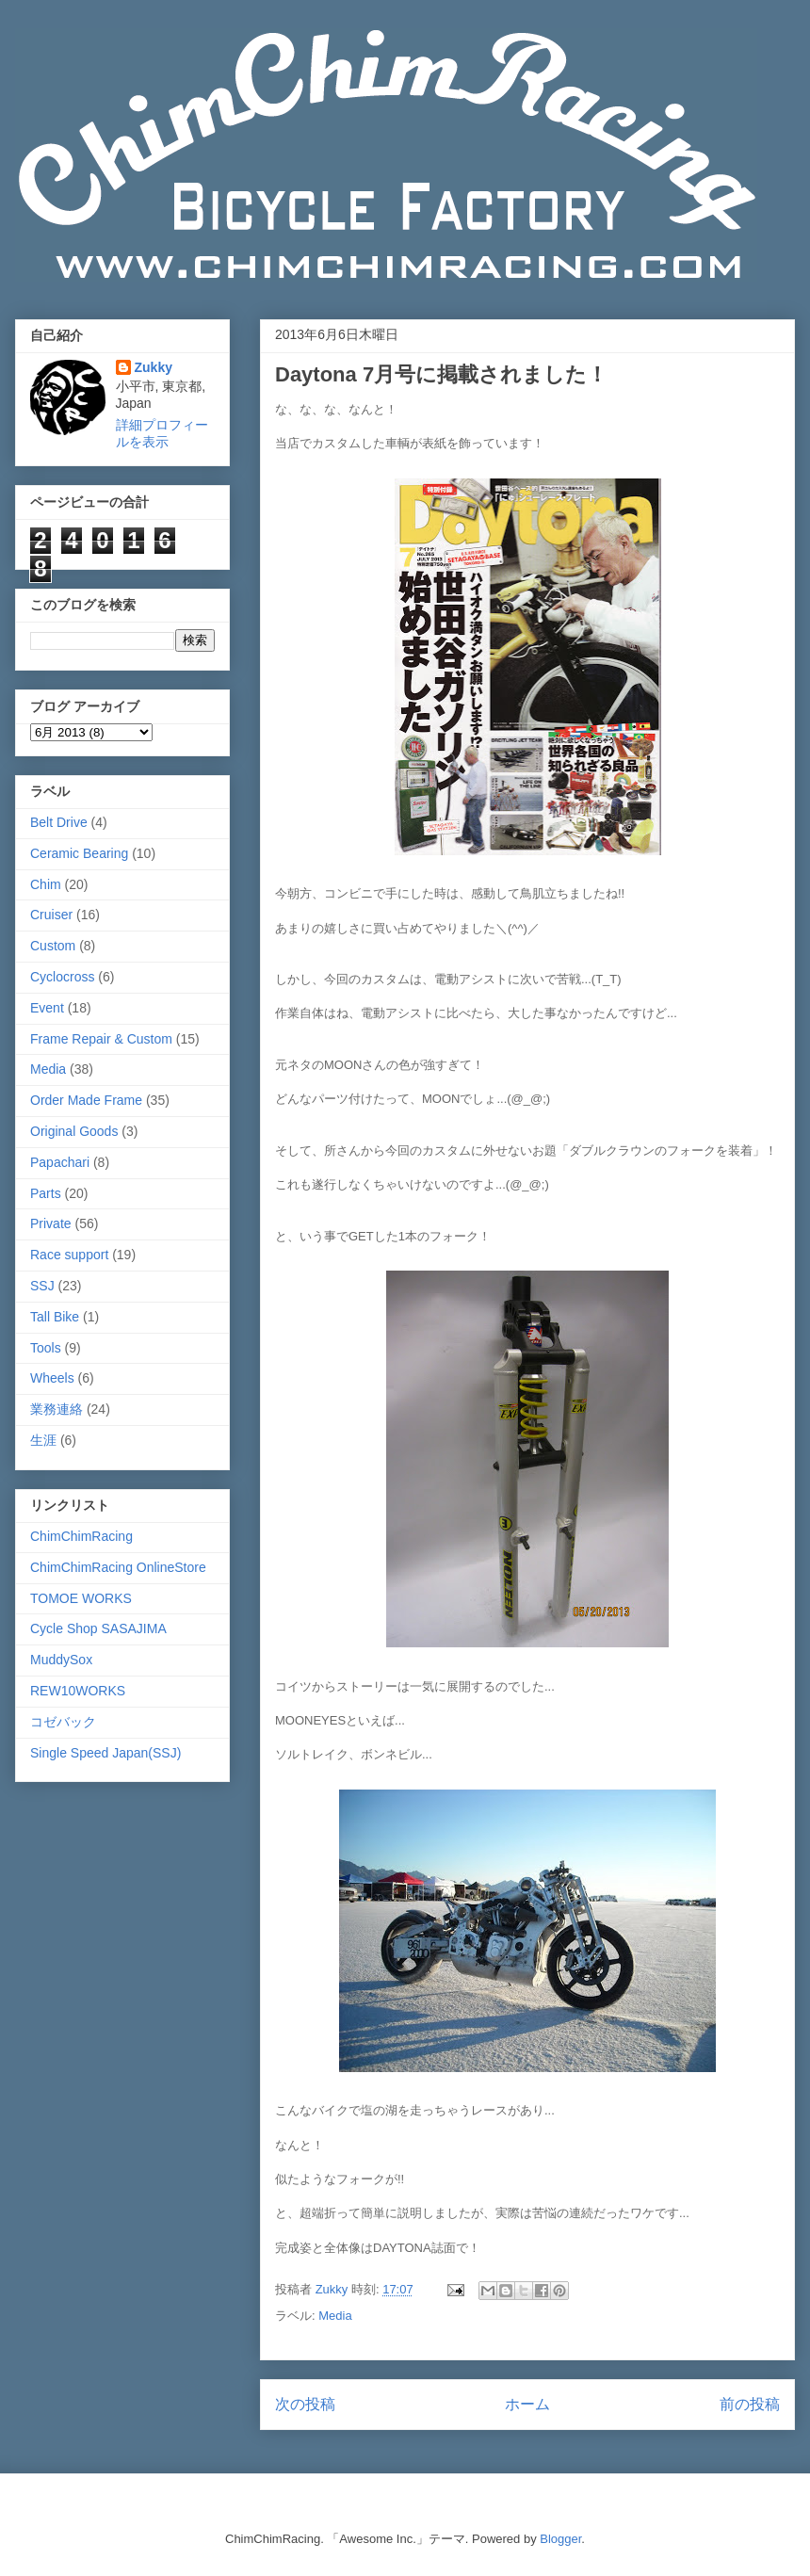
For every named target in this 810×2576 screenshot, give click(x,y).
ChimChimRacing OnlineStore (118, 1567)
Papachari (59, 1162)
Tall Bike (54, 1316)
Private (51, 1223)
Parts (45, 1193)
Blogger (560, 2539)
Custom (52, 945)
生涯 (43, 1440)
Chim (45, 884)
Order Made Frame (86, 1100)
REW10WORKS (77, 1690)
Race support (69, 1254)
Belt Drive (59, 822)
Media (334, 2316)
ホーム (527, 2404)
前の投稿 (750, 2404)
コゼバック (63, 1721)
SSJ (42, 1285)
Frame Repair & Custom (101, 1038)
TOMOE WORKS (81, 1598)
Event (47, 1007)
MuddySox (61, 1659)
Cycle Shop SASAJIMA (98, 1628)
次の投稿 (305, 2404)
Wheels (52, 1377)
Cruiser (51, 914)
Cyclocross (62, 976)
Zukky (153, 367)
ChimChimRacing (81, 1536)
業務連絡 (56, 1409)
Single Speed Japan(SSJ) (105, 1752)
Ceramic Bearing (79, 853)
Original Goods (74, 1131)
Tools (45, 1347)
